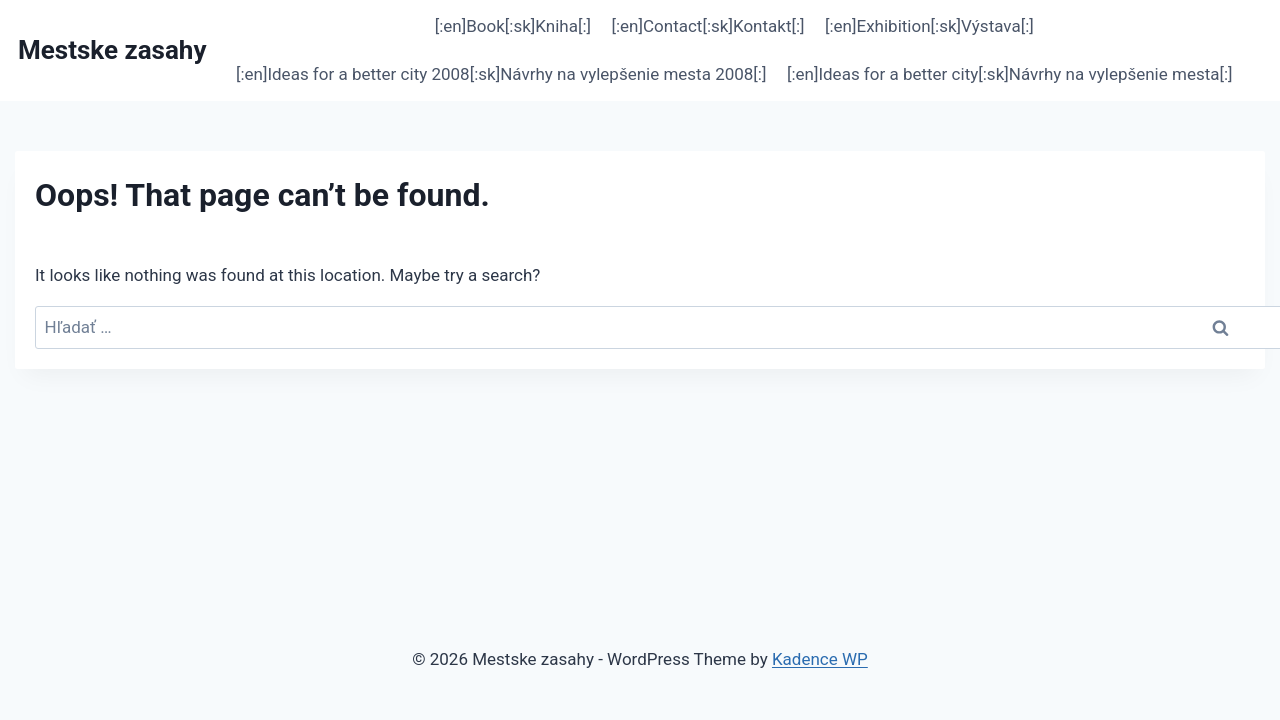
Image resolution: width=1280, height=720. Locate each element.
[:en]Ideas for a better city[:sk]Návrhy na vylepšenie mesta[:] (1010, 74)
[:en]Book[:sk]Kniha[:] (513, 26)
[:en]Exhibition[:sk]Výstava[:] (929, 26)
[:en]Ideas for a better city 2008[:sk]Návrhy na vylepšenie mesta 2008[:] (501, 74)
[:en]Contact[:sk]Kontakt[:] (707, 26)
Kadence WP (820, 659)
